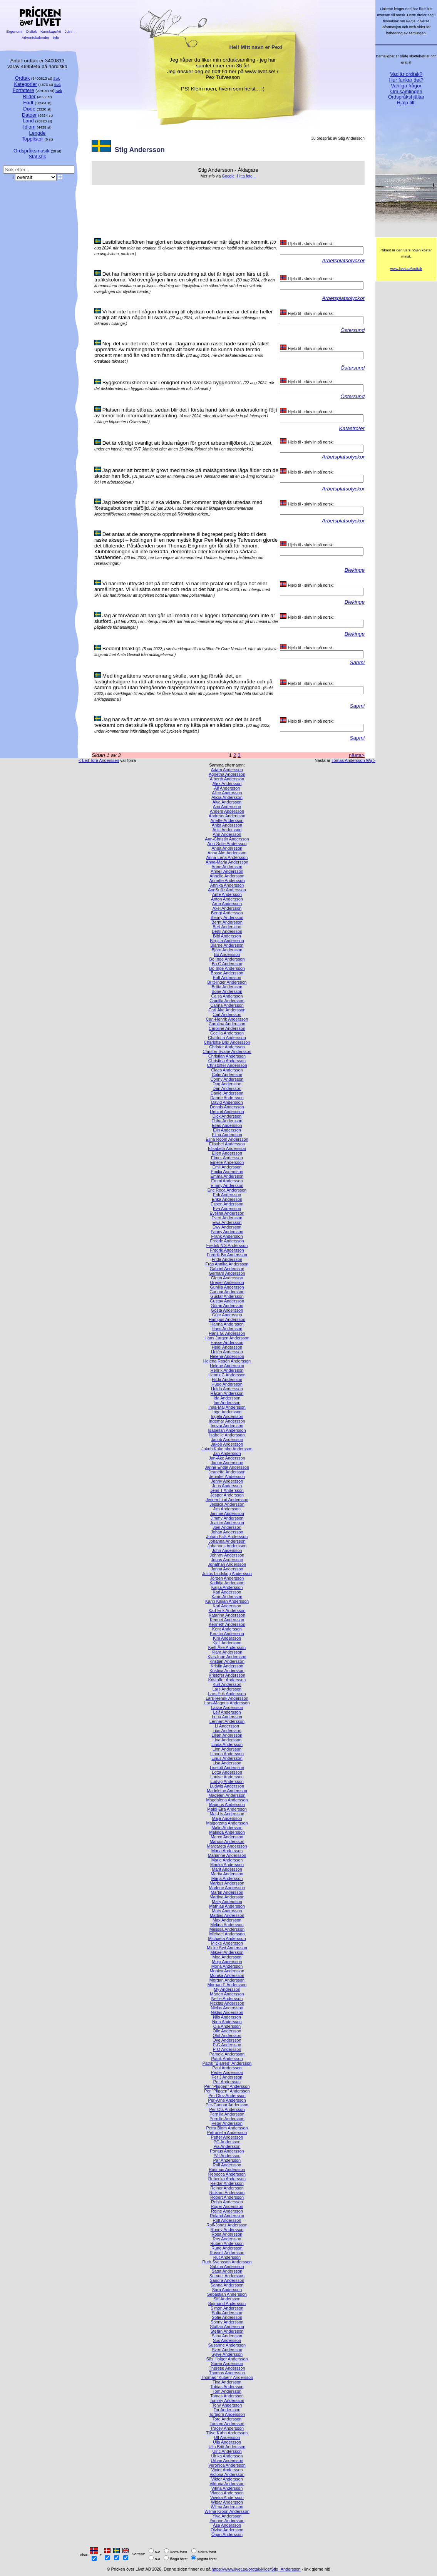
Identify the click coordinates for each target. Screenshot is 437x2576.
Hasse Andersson (227, 1342)
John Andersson (227, 1550)
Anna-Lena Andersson (227, 857)
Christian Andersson (227, 1056)
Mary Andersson (227, 1901)
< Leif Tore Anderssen (99, 760)
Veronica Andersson (227, 2465)
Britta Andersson (227, 986)
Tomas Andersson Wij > (353, 760)
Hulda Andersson (227, 1388)
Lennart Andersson (226, 1721)
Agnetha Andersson (227, 774)
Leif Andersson (227, 1712)
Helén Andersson (227, 1351)
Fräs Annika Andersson (227, 1264)
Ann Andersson (227, 834)
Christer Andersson (226, 1046)
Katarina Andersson (227, 1615)
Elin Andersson (227, 1130)
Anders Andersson (227, 811)
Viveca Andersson (227, 2493)
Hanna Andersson (226, 1324)
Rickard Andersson (226, 2192)
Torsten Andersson (226, 2423)
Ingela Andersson (227, 1416)
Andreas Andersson (227, 815)
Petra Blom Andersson (227, 2128)
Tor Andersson (227, 2409)
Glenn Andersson (227, 1277)
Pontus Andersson (227, 2151)
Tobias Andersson (227, 2386)
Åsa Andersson (227, 2525)
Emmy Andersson (227, 1185)
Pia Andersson (226, 2146)
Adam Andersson (227, 769)
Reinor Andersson (226, 2188)
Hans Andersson (227, 1328)
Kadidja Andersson (226, 1582)
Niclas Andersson (227, 2007)
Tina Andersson (227, 2382)
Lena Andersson (227, 1716)
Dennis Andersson (227, 1107)
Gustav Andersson (227, 1301)
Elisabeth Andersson (227, 1148)
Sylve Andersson (227, 2354)
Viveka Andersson (227, 2497)
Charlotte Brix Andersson (227, 1042)
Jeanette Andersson (226, 1472)
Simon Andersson (227, 2308)
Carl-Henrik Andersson (227, 1019)
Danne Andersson (226, 1097)
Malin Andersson (226, 1827)
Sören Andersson (227, 2363)
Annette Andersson (227, 880)
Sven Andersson (227, 2349)
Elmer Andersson (227, 1157)
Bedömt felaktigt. (121, 648)
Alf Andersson (227, 788)
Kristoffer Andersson (227, 1679)
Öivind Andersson (227, 2529)
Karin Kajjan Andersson (227, 1601)
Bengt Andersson (227, 913)
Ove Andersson (227, 2040)
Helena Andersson (227, 1356)
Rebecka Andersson (227, 2178)
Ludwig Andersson (227, 1786)
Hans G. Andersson (227, 1333)
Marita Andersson (227, 1873)
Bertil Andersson (227, 931)
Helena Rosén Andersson (227, 1361)
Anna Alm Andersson (227, 852)
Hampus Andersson (227, 1319)
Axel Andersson (227, 908)
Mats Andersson (227, 1910)
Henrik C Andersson (227, 1375)
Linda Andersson (227, 1744)
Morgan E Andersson (227, 1984)
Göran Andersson (227, 1305)
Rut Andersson (227, 2257)
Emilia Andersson (227, 1171)
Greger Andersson (227, 1282)
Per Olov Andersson (227, 2095)
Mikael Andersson (227, 1952)
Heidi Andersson (227, 1347)
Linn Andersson (227, 1749)
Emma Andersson (227, 1176)
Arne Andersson (227, 903)
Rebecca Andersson (227, 2174)
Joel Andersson (227, 1527)
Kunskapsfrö (50, 31)
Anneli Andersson (227, 871)
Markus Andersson (226, 1883)
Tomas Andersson (226, 2396)
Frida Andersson (227, 1259)
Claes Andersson (227, 1070)
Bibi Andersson (227, 936)
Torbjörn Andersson (227, 2414)
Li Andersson (227, 1726)
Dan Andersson (227, 1088)
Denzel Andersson (227, 1111)
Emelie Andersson (227, 1162)
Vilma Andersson (227, 2488)
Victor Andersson (227, 2469)
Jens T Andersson (227, 1490)
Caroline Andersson (227, 1028)
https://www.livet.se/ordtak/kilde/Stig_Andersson (256, 2569)
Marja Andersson (227, 1878)
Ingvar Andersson (227, 1425)
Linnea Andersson (227, 1753)
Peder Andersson (227, 2072)
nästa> (357, 755)
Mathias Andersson (227, 1906)
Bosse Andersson (227, 973)
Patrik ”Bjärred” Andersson (227, 2063)
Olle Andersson (227, 2031)
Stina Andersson (227, 2335)
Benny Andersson (227, 917)
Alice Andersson (227, 792)
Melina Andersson (226, 1924)
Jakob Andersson (227, 1444)
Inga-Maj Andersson (227, 1407)
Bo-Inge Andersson (227, 968)
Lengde (37, 133)
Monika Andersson (227, 1975)
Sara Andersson (227, 2289)
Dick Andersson (227, 1116)
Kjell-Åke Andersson (227, 1647)
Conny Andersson (227, 1079)
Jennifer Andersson (227, 1476)
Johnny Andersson (227, 1555)
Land (28, 121)
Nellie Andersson (227, 1998)
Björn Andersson (227, 949)
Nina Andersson (227, 2021)
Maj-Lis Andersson (227, 1813)
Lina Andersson (227, 1739)
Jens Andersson (227, 1485)
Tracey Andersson (227, 2428)
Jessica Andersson (226, 1504)
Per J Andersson (227, 2077)
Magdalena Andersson (227, 1800)
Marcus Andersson (226, 1841)
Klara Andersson (227, 1652)
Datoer (29, 115)
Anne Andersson (227, 866)
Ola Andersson (227, 2026)
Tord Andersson (227, 2419)
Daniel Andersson (227, 1093)
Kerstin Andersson (227, 1633)
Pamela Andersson (226, 2054)
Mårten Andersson (227, 1994)
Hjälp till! (406, 102)
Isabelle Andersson (227, 1435)
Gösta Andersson (227, 1310)
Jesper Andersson (227, 1495)
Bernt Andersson (226, 922)
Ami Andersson (227, 806)
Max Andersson (227, 1920)
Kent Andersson (227, 1629)
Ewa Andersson (227, 1222)
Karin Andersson (227, 1596)
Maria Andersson (227, 1850)
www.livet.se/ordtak (406, 268)
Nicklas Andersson (227, 2003)
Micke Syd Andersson (227, 1947)
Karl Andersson (227, 1606)
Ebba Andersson (227, 1120)
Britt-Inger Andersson (226, 982)
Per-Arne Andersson (227, 2100)
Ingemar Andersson (227, 1421)
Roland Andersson (227, 2215)
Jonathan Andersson (227, 1564)
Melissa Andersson (226, 1929)
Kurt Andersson (227, 1684)
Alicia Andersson (226, 797)
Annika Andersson (227, 885)
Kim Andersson (227, 1638)
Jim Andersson (227, 1508)
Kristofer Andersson (227, 1675)
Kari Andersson (227, 1592)
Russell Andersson (226, 2252)
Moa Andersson (227, 1957)
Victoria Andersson (226, 2474)
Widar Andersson (227, 2502)
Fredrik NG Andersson (227, 1245)
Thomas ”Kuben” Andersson (227, 2377)
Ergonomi (14, 31)
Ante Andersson (227, 894)
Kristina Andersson (226, 1670)
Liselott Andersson (227, 1767)
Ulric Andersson (226, 2451)
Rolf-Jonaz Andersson (226, 2225)
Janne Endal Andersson (227, 1467)
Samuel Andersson (226, 2275)
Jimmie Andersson (227, 1513)
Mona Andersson (227, 1966)
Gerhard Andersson (227, 1273)
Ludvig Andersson (226, 1781)
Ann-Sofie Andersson (226, 843)
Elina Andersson (227, 1134)
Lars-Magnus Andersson (227, 1703)
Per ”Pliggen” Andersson (227, 2086)
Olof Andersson (227, 2035)
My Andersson (227, 1989)
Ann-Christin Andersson (227, 839)
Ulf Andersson (227, 2437)
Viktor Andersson (227, 2479)
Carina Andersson (226, 1005)
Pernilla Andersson (226, 2114)
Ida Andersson (227, 1398)
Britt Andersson (227, 977)
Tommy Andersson (227, 2400)
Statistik (37, 156)
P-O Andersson (227, 2049)
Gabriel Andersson (227, 1268)
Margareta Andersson (227, 1846)
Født (28, 102)
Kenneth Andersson (227, 1624)
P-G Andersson (227, 2044)
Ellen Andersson (227, 1153)
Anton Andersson (227, 899)
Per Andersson (227, 2081)
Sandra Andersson (227, 2280)
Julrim (69, 31)
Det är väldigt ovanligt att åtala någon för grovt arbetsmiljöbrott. (175, 443)
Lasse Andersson (227, 1707)
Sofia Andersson (227, 2312)
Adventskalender (35, 37)
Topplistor (32, 139)
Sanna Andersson (227, 2285)
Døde (29, 109)
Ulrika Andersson (227, 2456)
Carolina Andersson (227, 1023)
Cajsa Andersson (227, 996)
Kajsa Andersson (227, 1587)
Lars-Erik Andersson (227, 1693)
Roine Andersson (227, 2211)
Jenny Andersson (227, 1481)
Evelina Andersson (226, 1213)
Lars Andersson (227, 1689)
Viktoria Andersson (226, 2483)
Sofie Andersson (227, 2317)
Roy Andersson (227, 2238)
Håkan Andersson (227, 1393)
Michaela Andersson (227, 1938)
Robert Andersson (227, 2197)
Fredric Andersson (227, 1241)
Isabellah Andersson (227, 1430)
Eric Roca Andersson (227, 1190)
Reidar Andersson (226, 2183)
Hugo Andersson (226, 1384)
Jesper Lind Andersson (227, 1499)
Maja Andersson (227, 1818)
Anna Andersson (227, 848)
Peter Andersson (226, 2123)
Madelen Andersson (226, 1795)
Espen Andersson (227, 1204)
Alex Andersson (227, 783)
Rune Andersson (226, 2248)
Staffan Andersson (227, 2326)
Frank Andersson (227, 1236)
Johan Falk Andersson (227, 1536)
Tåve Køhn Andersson (227, 2432)
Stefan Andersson (227, 2331)
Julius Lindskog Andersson (227, 1573)
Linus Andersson (226, 1758)
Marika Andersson (227, 1864)
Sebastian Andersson (227, 2294)
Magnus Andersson (227, 1804)
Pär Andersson (227, 2160)
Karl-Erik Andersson (226, 1610)
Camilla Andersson (226, 1000)
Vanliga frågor (406, 86)
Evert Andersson (227, 1217)
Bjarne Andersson (227, 945)
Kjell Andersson (227, 1642)
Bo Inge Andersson (227, 959)
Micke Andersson (227, 1943)
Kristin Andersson (227, 1666)
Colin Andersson (227, 1074)
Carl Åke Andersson (226, 1010)
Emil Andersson (227, 1167)
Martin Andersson (227, 1892)
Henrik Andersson (227, 1370)
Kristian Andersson (226, 1661)
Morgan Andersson (226, 1980)
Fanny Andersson (227, 1231)
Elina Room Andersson (227, 1139)
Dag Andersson (227, 1083)
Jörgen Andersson (227, 1578)
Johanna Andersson (226, 1541)
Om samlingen (406, 91)
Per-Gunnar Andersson (227, 2104)
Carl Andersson (227, 1014)
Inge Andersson (227, 1411)
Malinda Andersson (227, 1832)
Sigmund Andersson (227, 2303)
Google (228, 176)
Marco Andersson (227, 1837)
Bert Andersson (227, 926)
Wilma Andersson (227, 2506)
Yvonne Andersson (226, 2520)
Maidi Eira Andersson (227, 1809)
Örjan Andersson (227, 2534)
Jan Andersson (227, 1453)
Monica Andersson (227, 1970)
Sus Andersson (227, 2340)
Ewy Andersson (227, 1227)
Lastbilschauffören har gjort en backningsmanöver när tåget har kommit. (185, 242)
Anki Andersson (227, 829)
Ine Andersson (227, 1402)
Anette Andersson (227, 820)
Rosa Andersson (227, 2234)
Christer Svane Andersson (227, 1051)
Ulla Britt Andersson (227, 2446)
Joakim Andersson (227, 1522)
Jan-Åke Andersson (227, 1458)
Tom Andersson (227, 2391)
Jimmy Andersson (227, 1518)
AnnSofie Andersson (227, 889)
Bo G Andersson (227, 963)
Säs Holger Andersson (227, 2359)
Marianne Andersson (227, 1855)
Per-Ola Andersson (227, 2109)
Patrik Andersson (227, 2058)
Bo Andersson (227, 954)
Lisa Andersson (227, 1763)
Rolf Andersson (227, 2220)
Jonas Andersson (227, 1559)
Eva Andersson (227, 1208)
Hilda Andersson (227, 1379)
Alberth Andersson (227, 779)
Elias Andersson (227, 1125)
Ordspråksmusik (31, 151)
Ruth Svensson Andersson (226, 2262)
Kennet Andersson (227, 1619)
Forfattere (23, 90)
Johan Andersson (227, 1532)
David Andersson (227, 1102)
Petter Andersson (227, 2137)
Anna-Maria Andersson (227, 862)
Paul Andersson (226, 2067)
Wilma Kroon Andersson (226, 2511)
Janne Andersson (227, 1462)
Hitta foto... (246, 176)
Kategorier (25, 84)
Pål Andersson (226, 2155)
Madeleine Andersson (227, 1790)
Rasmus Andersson (227, 2169)
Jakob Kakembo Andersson (226, 1448)
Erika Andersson (227, 1199)
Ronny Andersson (227, 2229)
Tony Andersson (227, 2405)
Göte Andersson (227, 1314)
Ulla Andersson (227, 2442)
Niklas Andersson (227, 2012)
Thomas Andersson (227, 2372)
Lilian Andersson (227, 1735)
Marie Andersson (227, 1860)
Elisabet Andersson (227, 1144)
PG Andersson (226, 2141)
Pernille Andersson (226, 2118)
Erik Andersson (227, 1194)
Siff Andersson (227, 2298)
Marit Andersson (227, 1869)
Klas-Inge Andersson (227, 1656)
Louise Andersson (226, 1776)
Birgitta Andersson (227, 940)
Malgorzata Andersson (227, 1823)
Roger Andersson (227, 2206)
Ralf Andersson (227, 2165)
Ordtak (31, 31)
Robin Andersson (227, 2201)
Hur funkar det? (406, 80)
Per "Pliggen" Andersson (226, 2091)
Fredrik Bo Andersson (227, 1254)
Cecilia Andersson (227, 1033)
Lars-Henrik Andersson (227, 1698)
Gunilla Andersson (227, 1287)
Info (56, 37)
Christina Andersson (227, 1060)
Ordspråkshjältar (406, 97)
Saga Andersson (227, 2271)
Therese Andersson (227, 2368)
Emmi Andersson (227, 1180)
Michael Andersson (227, 1934)
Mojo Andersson (227, 1961)
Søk (56, 78)
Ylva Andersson (227, 2516)
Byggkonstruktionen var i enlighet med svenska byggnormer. (172, 382)
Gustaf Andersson (226, 1296)
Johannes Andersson (227, 1545)
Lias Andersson (227, 1730)
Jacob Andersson (227, 1439)
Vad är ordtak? (406, 74)
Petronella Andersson (227, 2132)
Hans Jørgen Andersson (226, 1338)
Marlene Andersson (227, 1887)
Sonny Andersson (227, 2322)
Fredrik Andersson (227, 1250)
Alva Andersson (227, 802)
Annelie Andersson (226, 876)
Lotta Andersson (227, 1772)
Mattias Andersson (227, 1915)
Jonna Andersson (227, 1569)
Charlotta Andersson (227, 1037)
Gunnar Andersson (226, 1291)
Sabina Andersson (227, 2266)
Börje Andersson (227, 991)
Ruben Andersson (226, 2243)
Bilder (29, 96)
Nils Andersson (227, 2017)
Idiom (29, 127)
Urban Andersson (227, 2460)
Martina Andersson (226, 1897)
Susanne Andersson (227, 2345)
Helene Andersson (227, 1365)
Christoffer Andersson (227, 1065)
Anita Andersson (227, 825)
